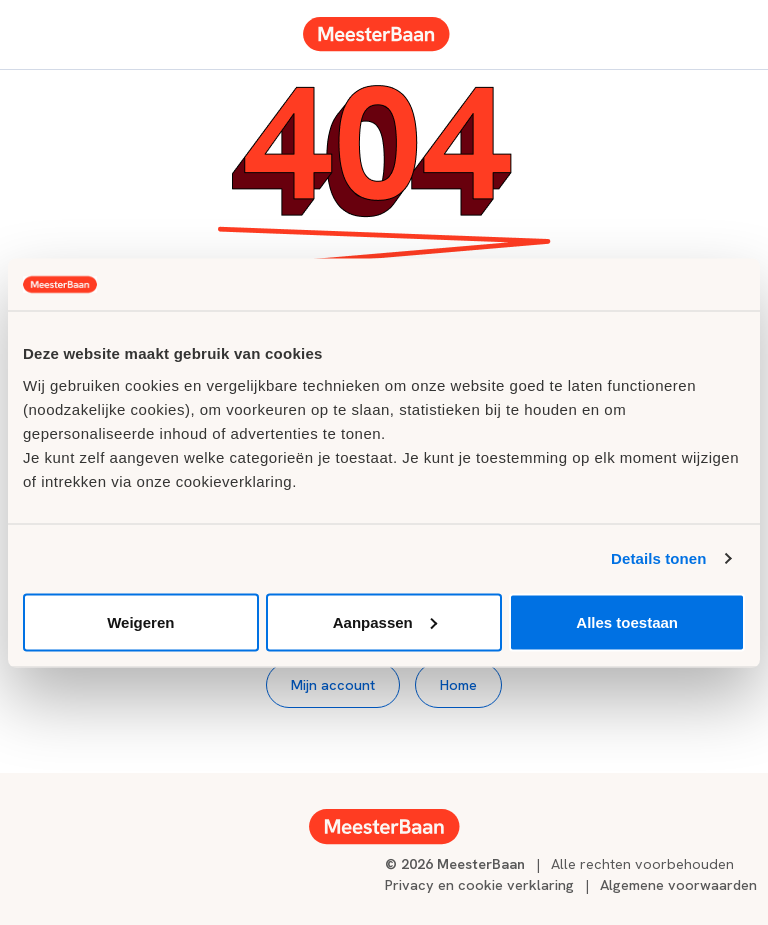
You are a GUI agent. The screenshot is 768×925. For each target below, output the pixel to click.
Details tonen (658, 558)
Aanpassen (385, 621)
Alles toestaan (627, 621)
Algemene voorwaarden (678, 884)
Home (458, 684)
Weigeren (140, 621)
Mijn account (333, 684)
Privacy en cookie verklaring (479, 884)
